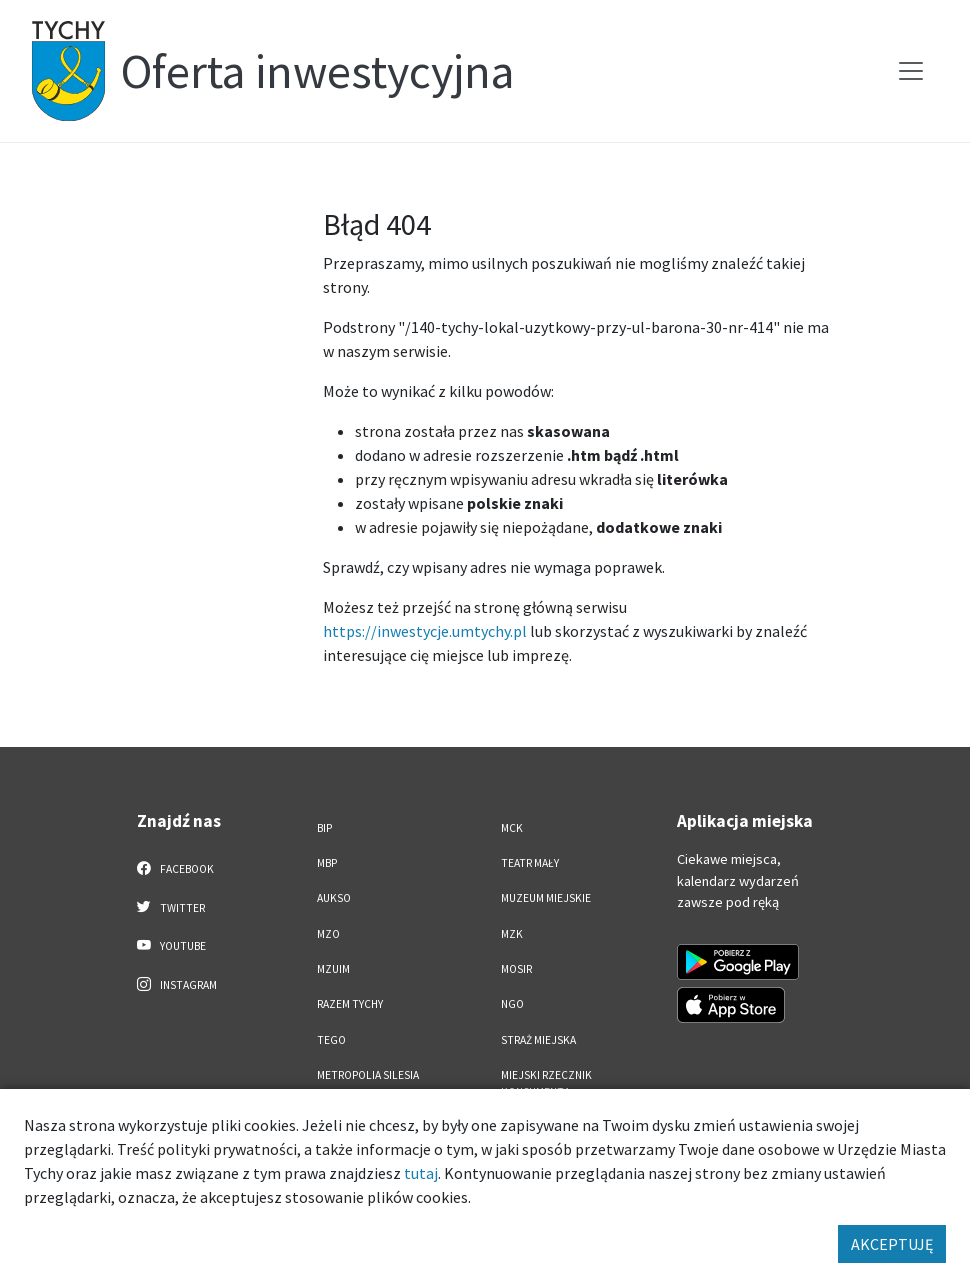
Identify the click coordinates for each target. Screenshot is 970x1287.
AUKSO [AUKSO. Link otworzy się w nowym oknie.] (334, 898)
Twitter (171, 907)
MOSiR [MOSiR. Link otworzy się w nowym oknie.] (516, 969)
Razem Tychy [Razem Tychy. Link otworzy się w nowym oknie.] (350, 1004)
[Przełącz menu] (911, 71)
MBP (327, 863)
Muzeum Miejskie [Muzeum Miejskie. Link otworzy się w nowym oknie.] (546, 898)
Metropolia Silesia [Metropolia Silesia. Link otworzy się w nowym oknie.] (368, 1075)
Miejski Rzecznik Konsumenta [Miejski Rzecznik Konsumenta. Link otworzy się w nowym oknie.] (546, 1083)
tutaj (421, 1173)
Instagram (177, 984)
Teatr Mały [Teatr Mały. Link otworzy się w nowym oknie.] (530, 863)
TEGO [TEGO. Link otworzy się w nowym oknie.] (331, 1040)
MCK (512, 828)
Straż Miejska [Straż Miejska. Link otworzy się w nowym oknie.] (538, 1040)
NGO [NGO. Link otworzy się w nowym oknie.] (512, 1004)
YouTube (171, 945)
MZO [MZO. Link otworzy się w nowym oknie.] (328, 934)
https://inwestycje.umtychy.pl (425, 631)
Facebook (175, 868)
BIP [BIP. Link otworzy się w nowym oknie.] (324, 828)
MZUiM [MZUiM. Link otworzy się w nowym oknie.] (333, 969)
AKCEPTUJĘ (892, 1244)
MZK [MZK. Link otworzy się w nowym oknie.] (512, 934)
